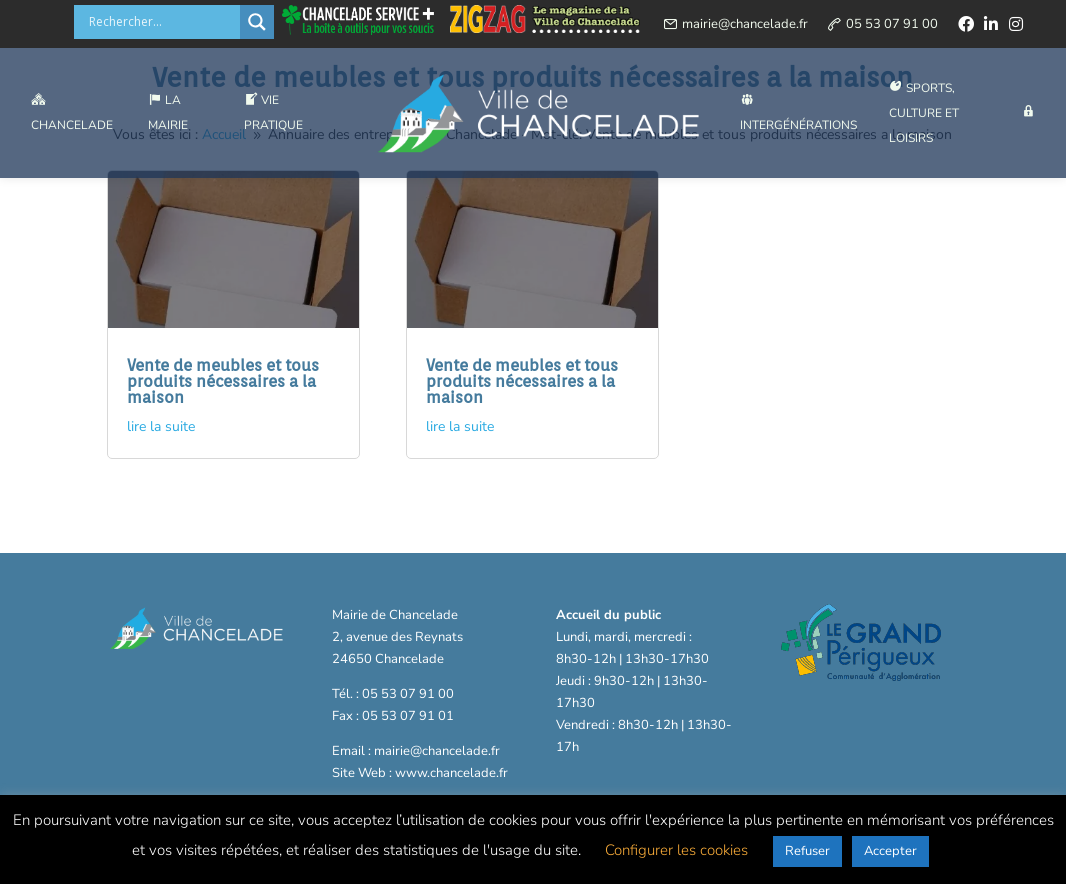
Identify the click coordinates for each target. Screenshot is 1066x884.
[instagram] (1016, 24)
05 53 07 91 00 (892, 24)
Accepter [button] (890, 851)
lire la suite (161, 426)
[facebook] (966, 24)
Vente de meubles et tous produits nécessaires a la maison (223, 381)
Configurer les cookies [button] (676, 850)
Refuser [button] (807, 851)
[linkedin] (991, 24)
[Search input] (162, 22)
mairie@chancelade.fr (745, 24)
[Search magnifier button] (257, 22)
